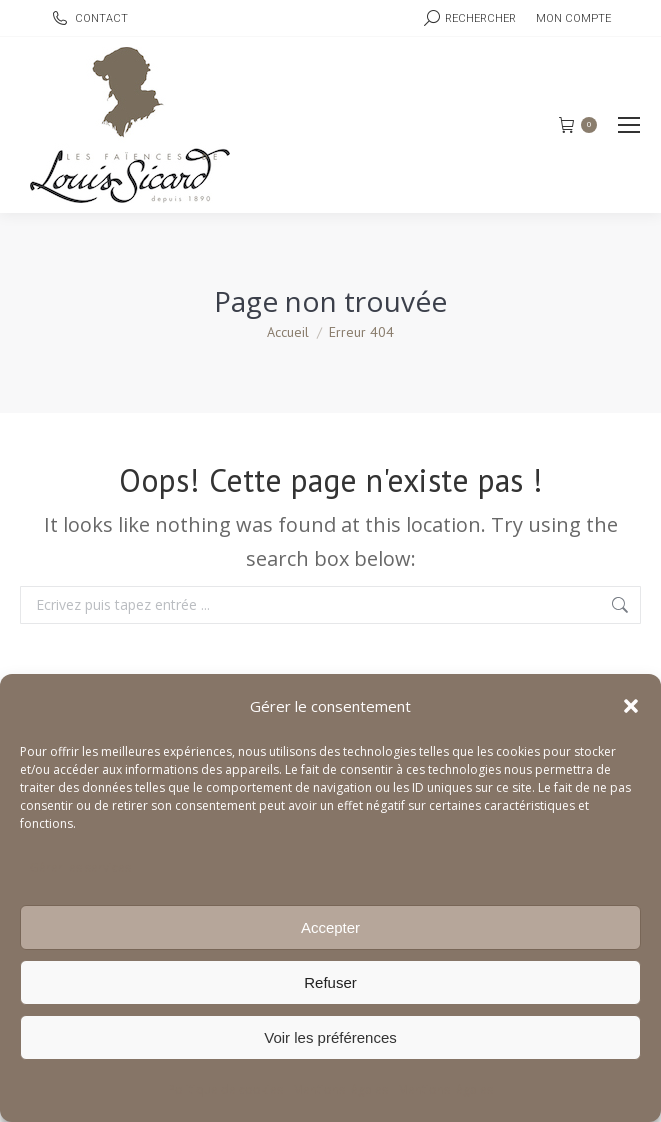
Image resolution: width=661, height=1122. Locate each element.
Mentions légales (340, 1089)
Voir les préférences (330, 1037)
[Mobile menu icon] (629, 125)
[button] (631, 706)
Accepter (330, 927)
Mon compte (573, 18)
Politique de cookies (225, 1089)
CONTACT (89, 18)
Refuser (330, 982)
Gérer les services (80, 867)
